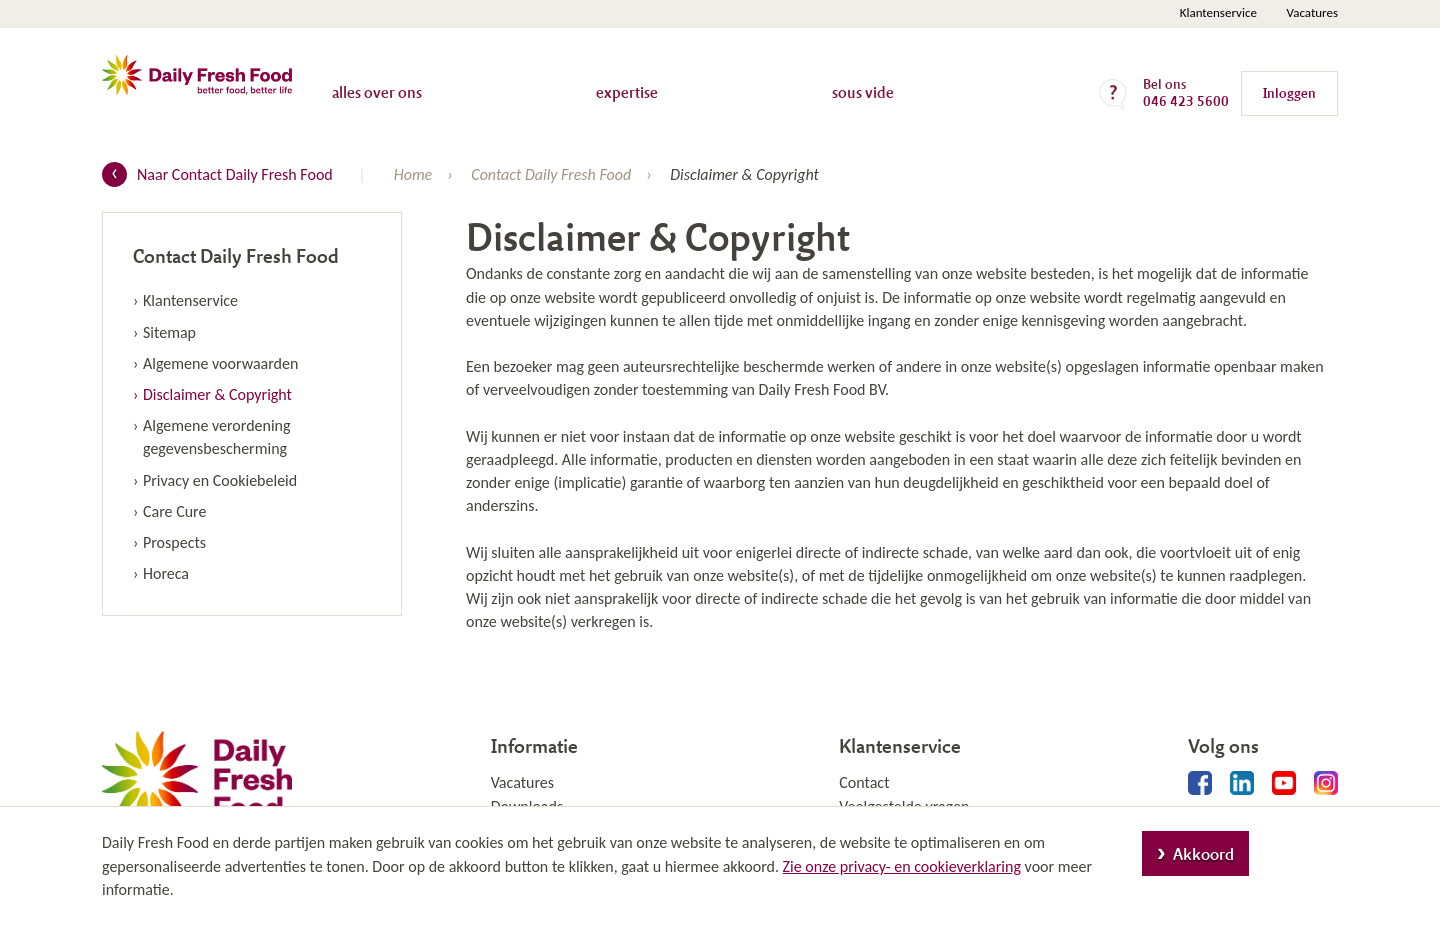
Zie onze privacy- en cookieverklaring (902, 866)
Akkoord (1203, 853)
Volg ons (1223, 745)
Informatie (534, 745)
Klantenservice (1218, 12)
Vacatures (1312, 12)
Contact (864, 782)
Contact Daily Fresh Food (236, 255)
